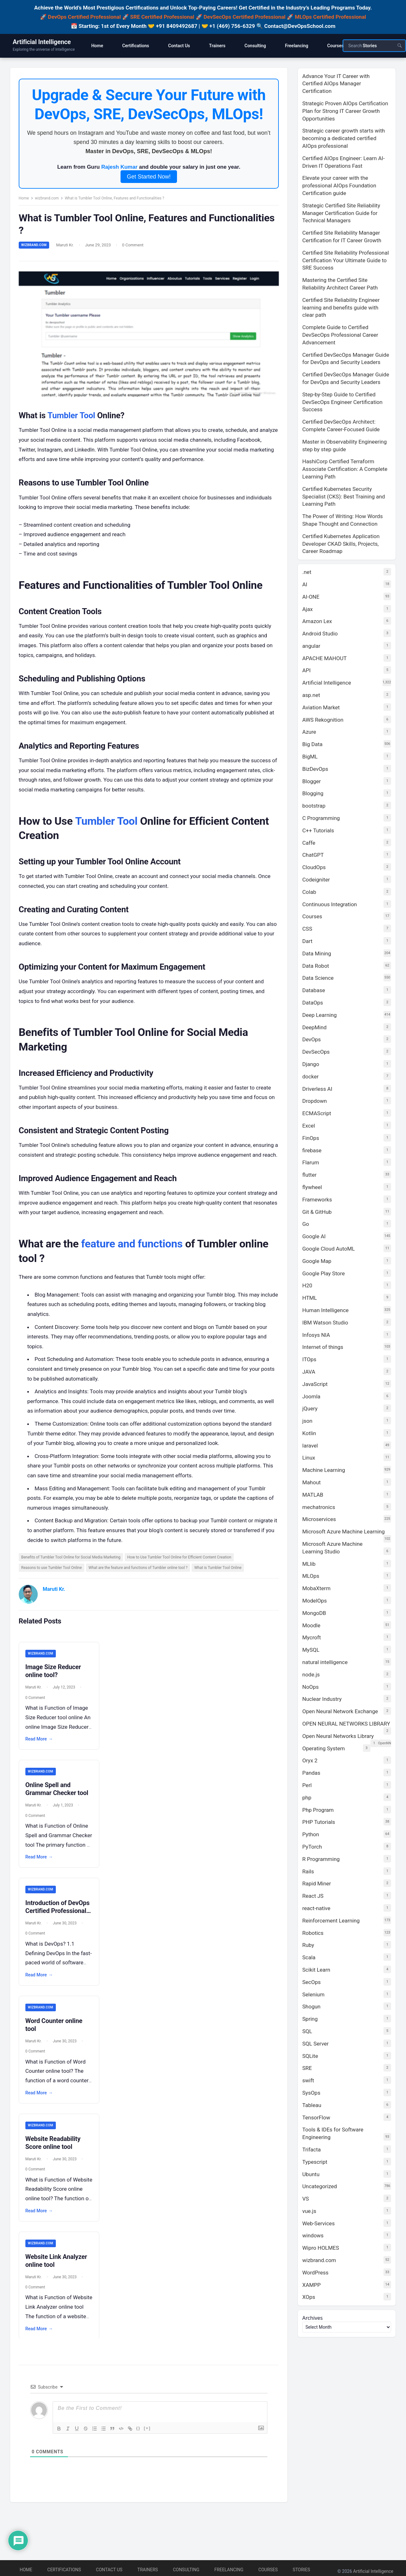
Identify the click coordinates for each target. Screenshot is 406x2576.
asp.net (311, 695)
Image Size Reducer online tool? (55, 1681)
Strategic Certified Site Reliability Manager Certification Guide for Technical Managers (341, 213)
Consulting (186, 2569)
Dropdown (314, 1101)
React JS (313, 1896)
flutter (309, 1175)
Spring (310, 2019)
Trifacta (311, 2149)
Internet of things (322, 1347)
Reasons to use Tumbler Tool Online (53, 1578)
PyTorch (312, 1847)
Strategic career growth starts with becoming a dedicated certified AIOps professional (343, 138)
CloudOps (314, 867)
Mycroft (311, 1637)
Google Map (316, 1261)
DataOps (312, 1002)
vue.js (309, 2211)
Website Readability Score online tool (54, 2155)
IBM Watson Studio (325, 1322)
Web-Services (318, 2223)
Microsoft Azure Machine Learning (343, 1531)
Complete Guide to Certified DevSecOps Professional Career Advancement (340, 335)
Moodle (311, 1625)
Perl (307, 1785)
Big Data (312, 744)
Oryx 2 (310, 1760)
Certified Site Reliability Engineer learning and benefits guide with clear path (341, 307)
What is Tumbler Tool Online (219, 1578)
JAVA (308, 1372)
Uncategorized (319, 2186)
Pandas (311, 1773)
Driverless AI (317, 1089)
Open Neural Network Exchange (340, 1711)
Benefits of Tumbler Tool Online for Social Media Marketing (72, 1567)
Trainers (147, 2569)
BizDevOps (315, 769)
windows (313, 2235)
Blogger (311, 781)
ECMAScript (316, 1113)
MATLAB (312, 1495)
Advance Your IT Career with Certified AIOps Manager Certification (336, 83)
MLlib (309, 1564)
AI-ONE (310, 597)
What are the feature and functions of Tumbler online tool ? (139, 1578)
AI (304, 584)
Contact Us (109, 2569)
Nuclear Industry (322, 1699)
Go (305, 1224)
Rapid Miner (316, 1883)
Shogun (311, 2006)
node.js (311, 1674)
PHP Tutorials (318, 1822)
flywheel (312, 1187)
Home (25, 200)
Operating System (323, 1748)
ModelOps (314, 1600)
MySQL (310, 1650)
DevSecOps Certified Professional (244, 17)
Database (313, 990)
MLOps (310, 1576)
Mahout (311, 1482)
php (306, 1797)
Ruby (308, 1945)
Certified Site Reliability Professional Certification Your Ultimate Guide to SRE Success (345, 260)
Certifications (64, 2569)
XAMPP (311, 2285)
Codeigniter (316, 879)
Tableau (311, 2105)
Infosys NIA (316, 1335)
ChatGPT (313, 855)
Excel (308, 1125)
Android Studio (320, 633)
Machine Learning (323, 1470)
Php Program (318, 1810)
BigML (310, 756)
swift (308, 2080)
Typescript (314, 2162)
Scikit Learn (316, 1970)
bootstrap (313, 806)
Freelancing (229, 2569)
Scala (309, 1957)
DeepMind (314, 1027)
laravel (310, 1445)
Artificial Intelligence (42, 42)
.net (306, 572)
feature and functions (133, 1253)
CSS (307, 929)
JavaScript (315, 1384)
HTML (309, 1298)
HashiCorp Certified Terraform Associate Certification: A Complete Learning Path (344, 469)
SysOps (311, 2093)
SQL (307, 2031)
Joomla (311, 1396)
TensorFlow (316, 2117)
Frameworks (317, 1199)
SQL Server (315, 2043)
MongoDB (314, 1613)
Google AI (314, 1236)
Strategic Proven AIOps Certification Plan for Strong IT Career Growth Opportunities (345, 111)
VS (305, 2198)
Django (310, 1064)
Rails (308, 1871)
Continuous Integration (329, 904)
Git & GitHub (317, 1212)
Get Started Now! (149, 178)
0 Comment (134, 246)
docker (310, 1076)
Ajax (307, 609)
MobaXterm (316, 1588)
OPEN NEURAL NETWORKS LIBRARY (346, 1724)
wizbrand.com (48, 200)
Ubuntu (310, 2174)
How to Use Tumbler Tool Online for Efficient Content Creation (181, 1567)
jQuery (310, 1408)
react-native (316, 1908)
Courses (312, 916)
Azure (309, 732)
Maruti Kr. (66, 246)
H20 (307, 1285)
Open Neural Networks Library (338, 1736)
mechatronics (318, 1507)
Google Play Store (323, 1273)
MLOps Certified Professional (330, 17)
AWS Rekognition (323, 720)
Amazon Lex (317, 621)
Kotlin (309, 1433)
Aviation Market (321, 707)
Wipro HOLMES (320, 2248)
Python (310, 1834)
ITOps (309, 1359)
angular (311, 646)
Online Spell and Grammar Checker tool (58, 1800)
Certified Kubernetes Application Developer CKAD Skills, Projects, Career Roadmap (341, 544)
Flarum (310, 1162)
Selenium (313, 1994)
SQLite (310, 2056)
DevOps (311, 1039)
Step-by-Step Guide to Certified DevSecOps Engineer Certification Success (342, 402)
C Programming (321, 818)
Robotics (313, 1933)
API (306, 670)
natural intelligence (325, 1662)
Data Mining (316, 953)
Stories (301, 2569)
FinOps (310, 1138)
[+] (147, 2440)
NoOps (310, 1687)
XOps (308, 2297)
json (307, 1421)
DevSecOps (316, 1052)
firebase (312, 1150)
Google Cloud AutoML (328, 1249)
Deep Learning (319, 1015)
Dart (307, 941)
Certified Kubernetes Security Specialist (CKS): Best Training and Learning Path (343, 496)
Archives (313, 2318)
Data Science (318, 978)
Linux (308, 1457)
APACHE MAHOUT (324, 658)
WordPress (315, 2272)
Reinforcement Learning (331, 1920)
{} (138, 2440)
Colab (309, 892)
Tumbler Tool (73, 415)
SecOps (311, 1982)
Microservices (319, 1519)
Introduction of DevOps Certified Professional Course (59, 1922)
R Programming (321, 1859)
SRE (307, 2068)
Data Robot (315, 966)
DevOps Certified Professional (84, 17)
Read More (41, 1750)
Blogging (313, 793)
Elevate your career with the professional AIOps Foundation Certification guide (339, 185)
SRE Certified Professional (162, 17)
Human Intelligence (325, 1310)
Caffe (308, 843)
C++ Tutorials (318, 830)
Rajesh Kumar (119, 169)
